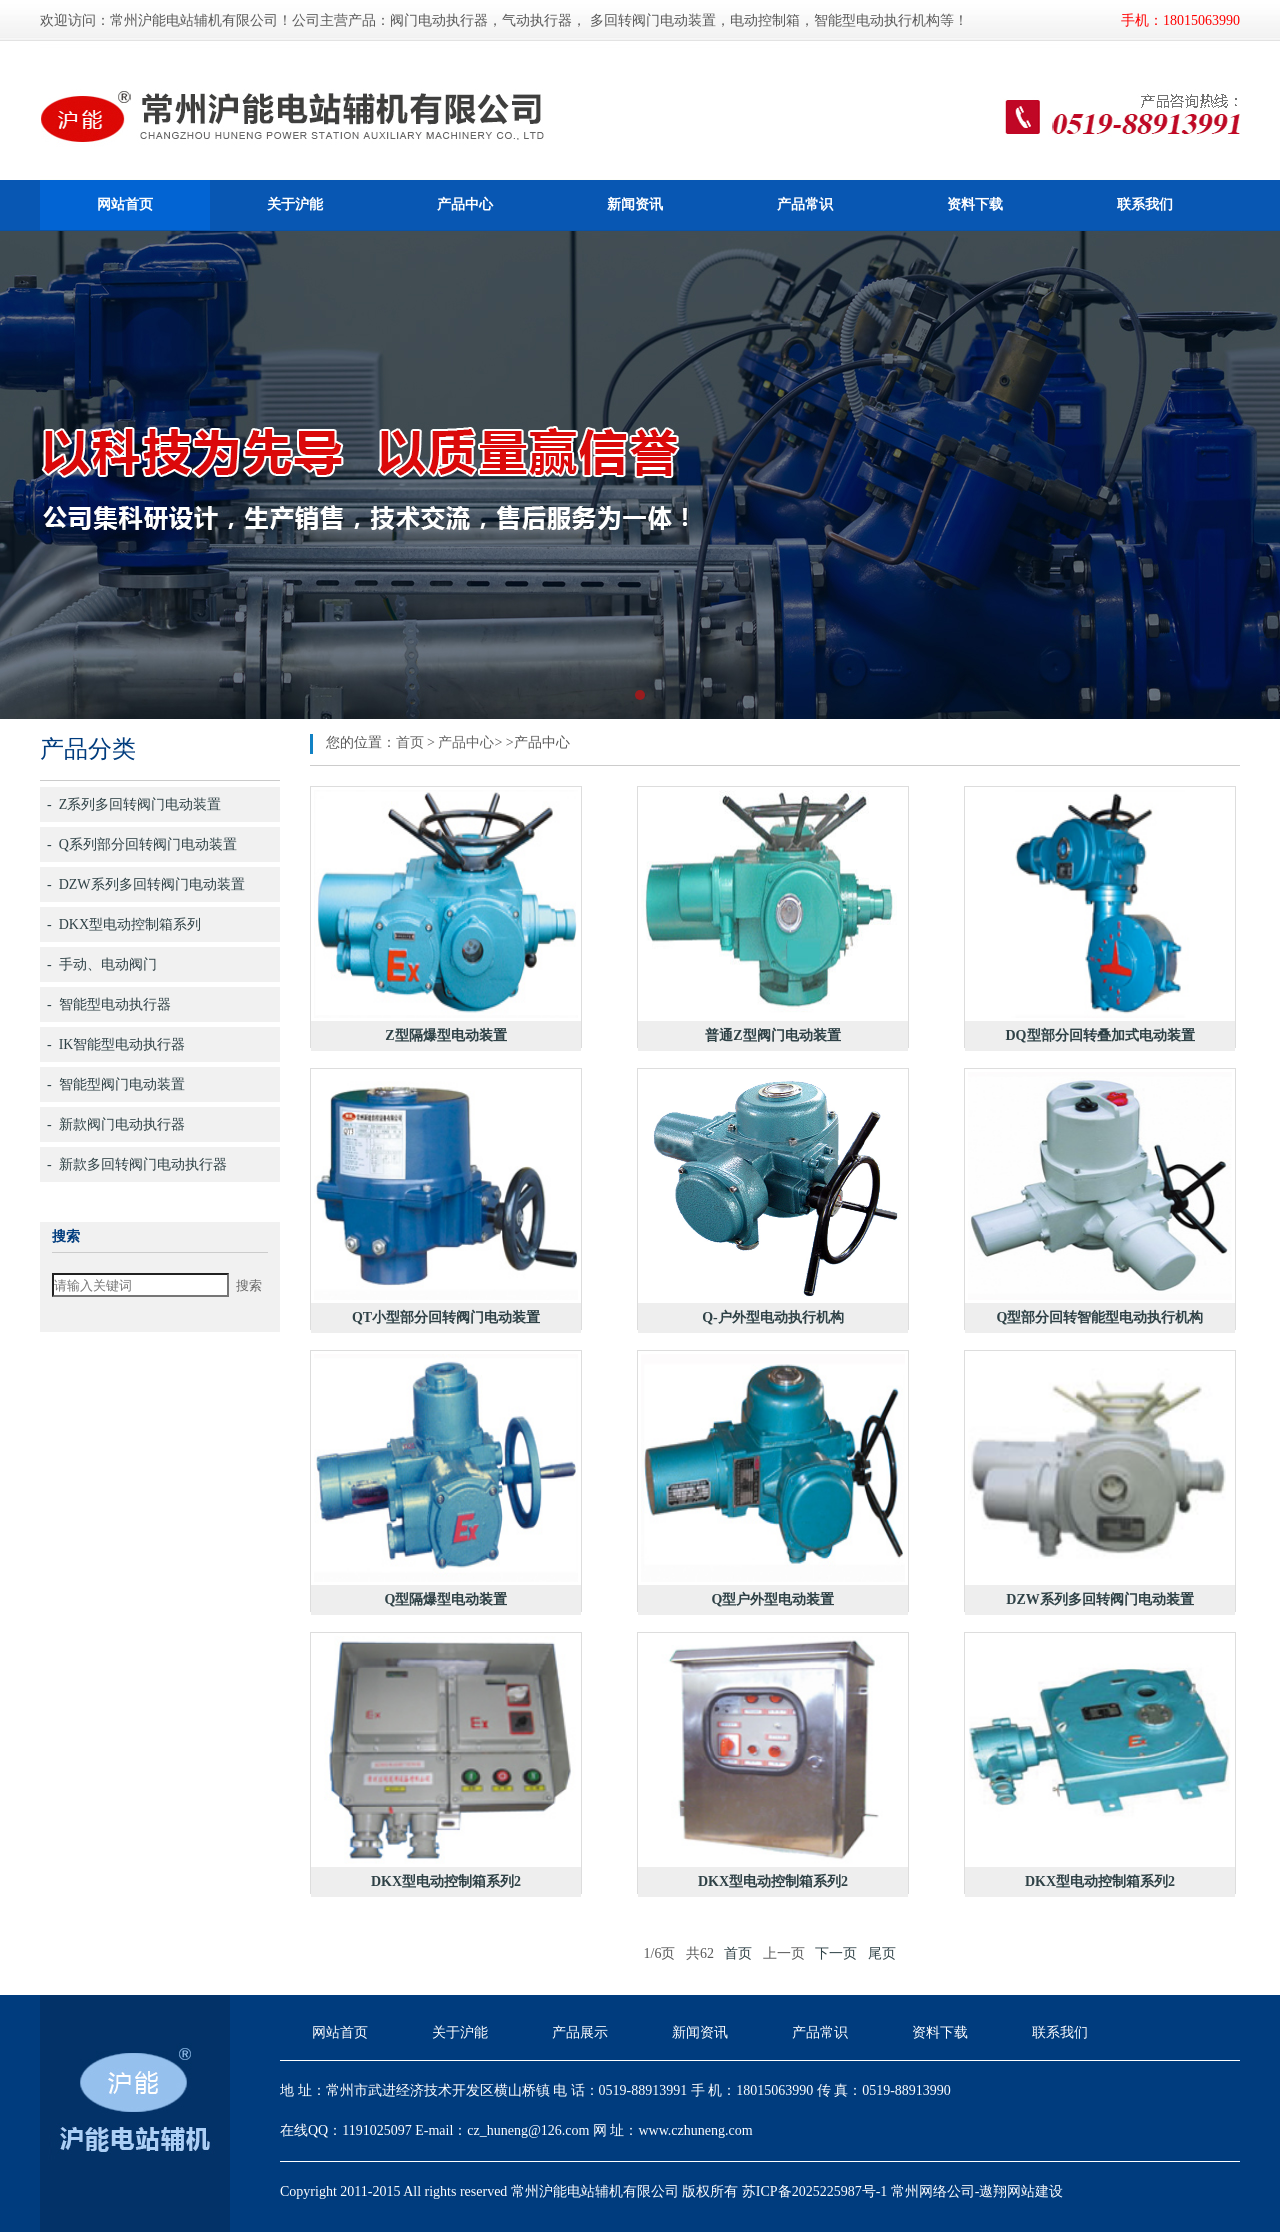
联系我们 (1145, 204)
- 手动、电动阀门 (102, 964)
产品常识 (805, 204)
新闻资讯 (635, 204)
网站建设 (1035, 2191)
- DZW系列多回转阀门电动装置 (146, 884)
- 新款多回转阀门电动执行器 (137, 1164)
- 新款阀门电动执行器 (116, 1124)
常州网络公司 (933, 2191)
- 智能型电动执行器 (109, 1004)
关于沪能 (295, 204)
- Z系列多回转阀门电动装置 (134, 804)
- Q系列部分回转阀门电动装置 (142, 844)
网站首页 (125, 204)
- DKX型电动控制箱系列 (124, 924)
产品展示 (580, 2032)
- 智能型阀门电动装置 (116, 1084)
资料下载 (975, 204)
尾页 (882, 1953)
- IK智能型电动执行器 (116, 1044)
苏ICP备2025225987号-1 (814, 2191)
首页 (410, 742)
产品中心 (465, 204)
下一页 (836, 1953)
